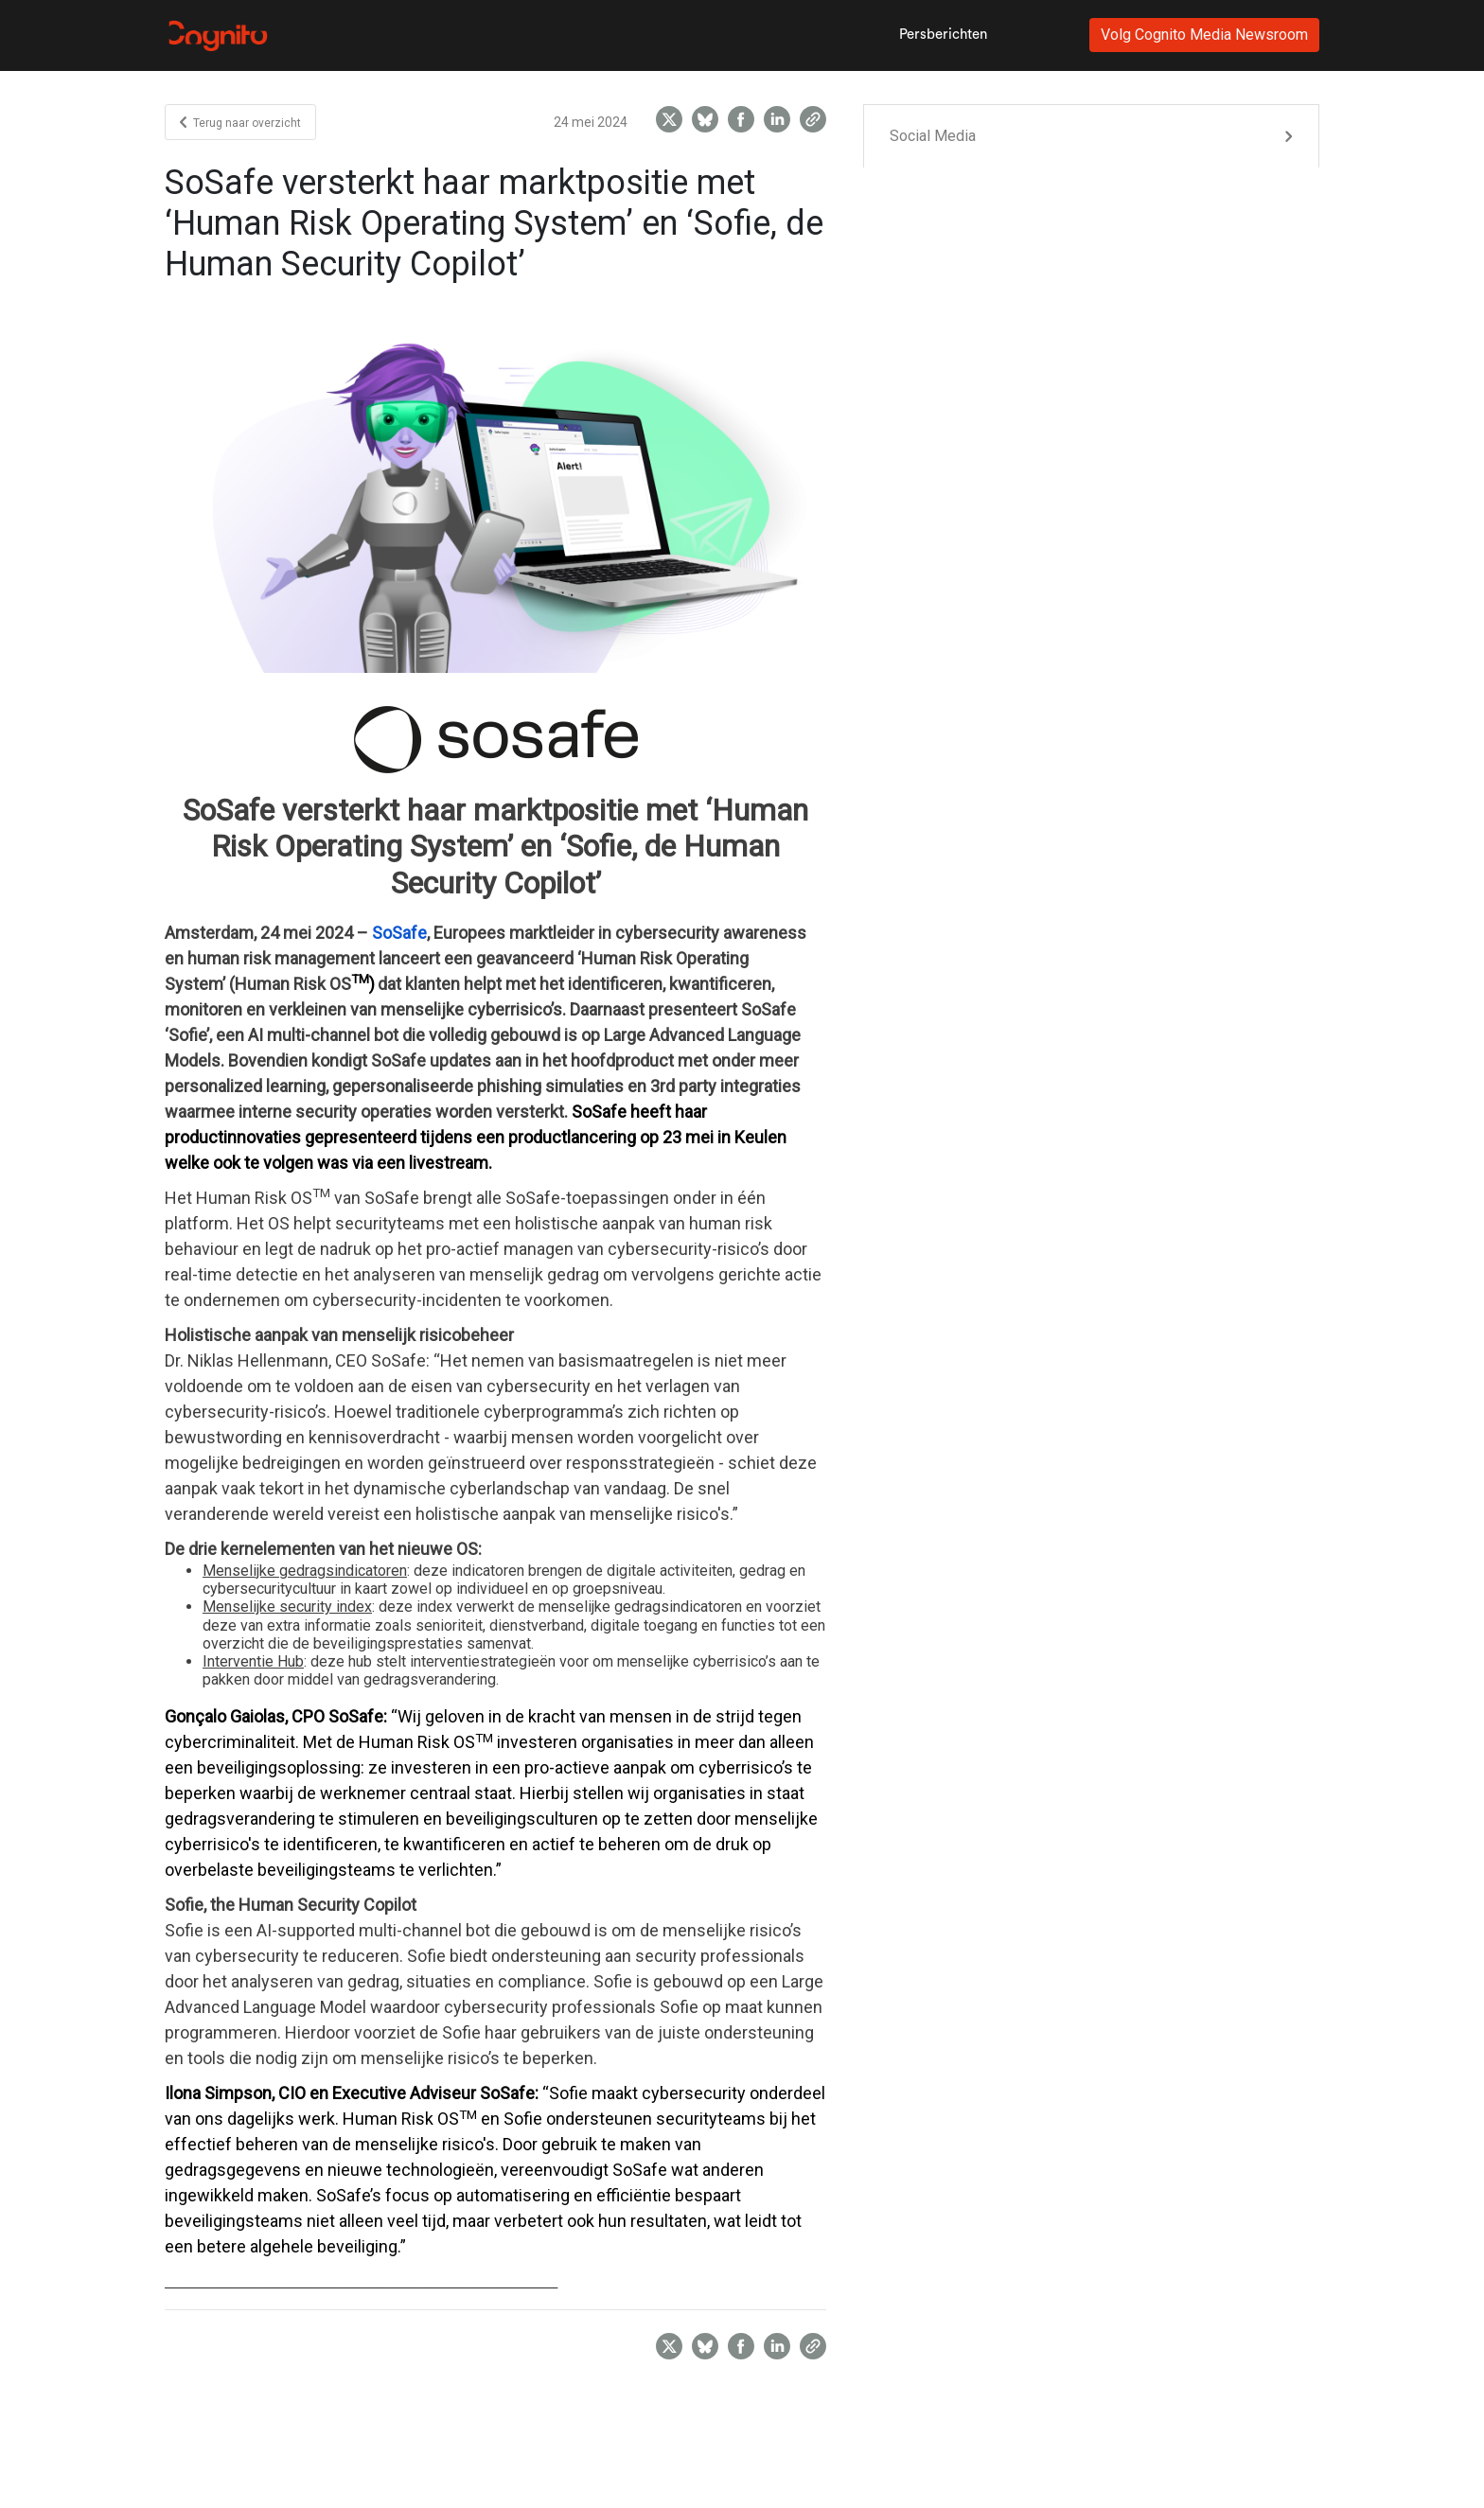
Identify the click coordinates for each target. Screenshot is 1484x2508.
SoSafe (399, 933)
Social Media (933, 136)
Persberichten (943, 34)
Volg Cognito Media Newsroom (1204, 35)
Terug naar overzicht (240, 123)
